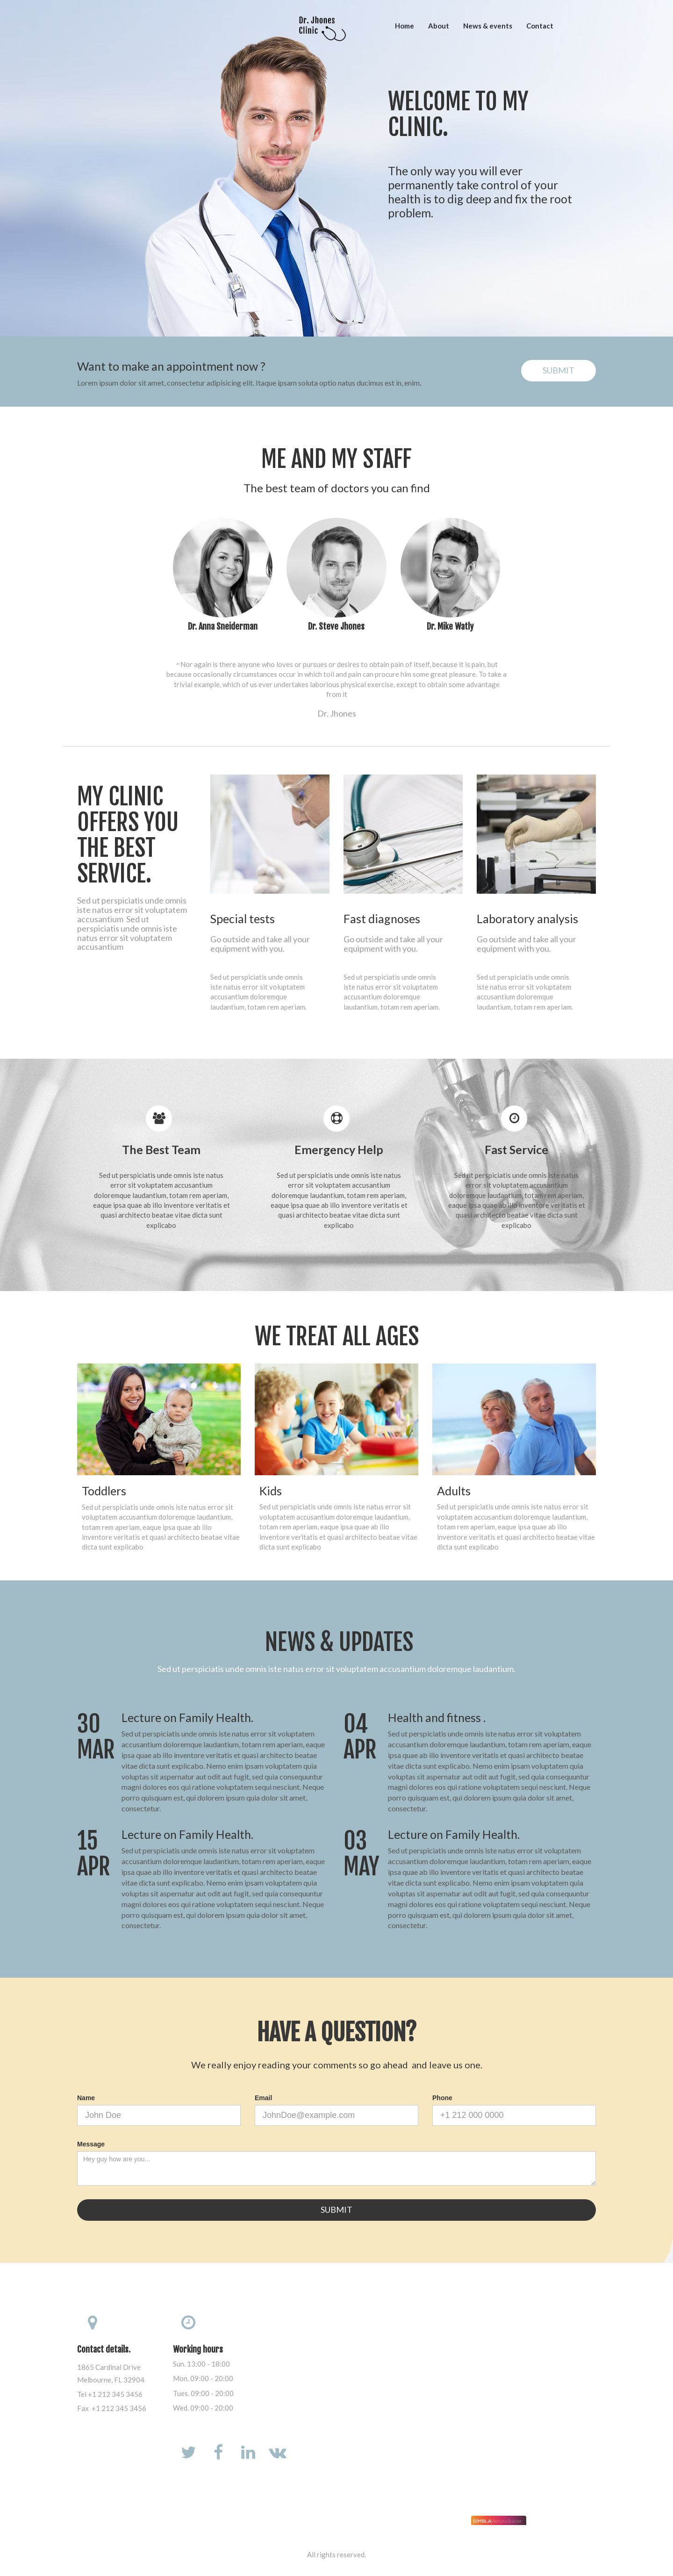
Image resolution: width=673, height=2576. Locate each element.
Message (91, 2144)
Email (263, 2098)
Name (86, 2098)
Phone (442, 2098)
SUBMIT (558, 370)
